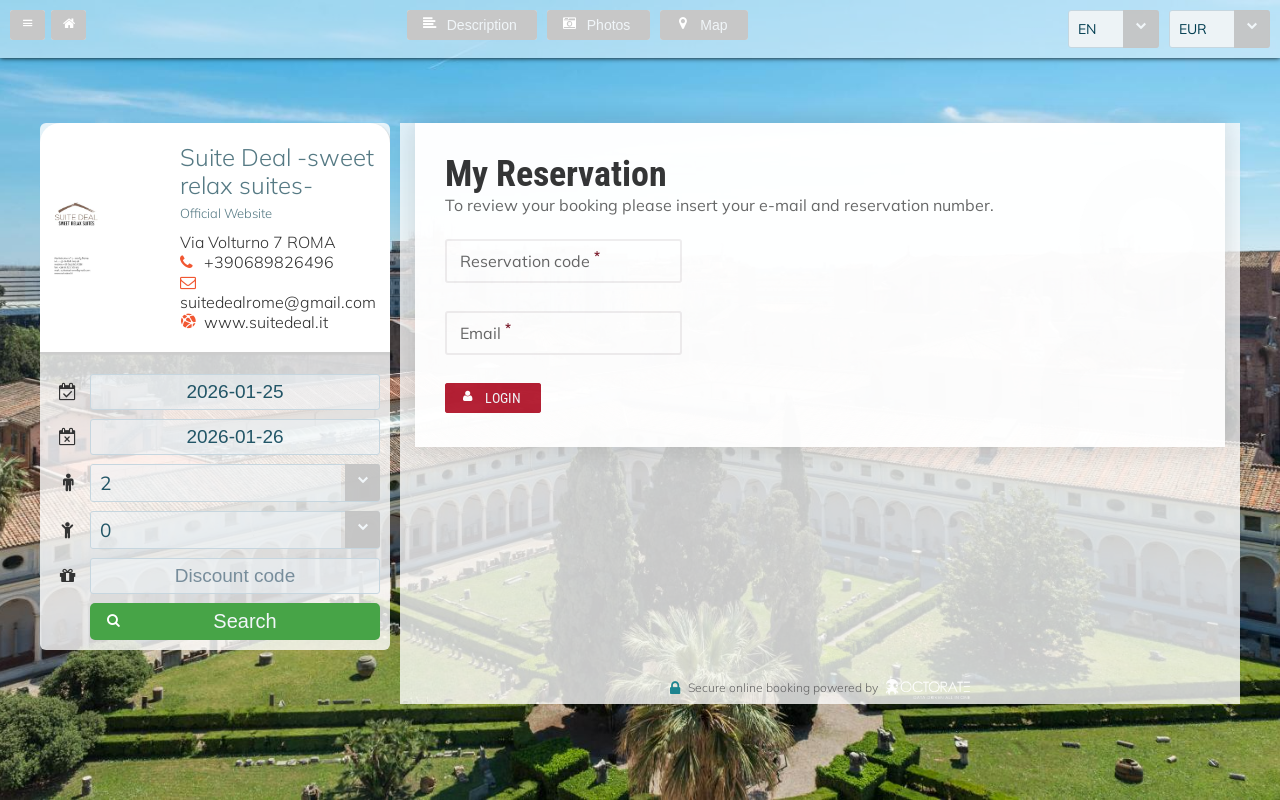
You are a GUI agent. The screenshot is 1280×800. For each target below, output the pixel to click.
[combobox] (1113, 29)
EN (1087, 29)
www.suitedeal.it (266, 322)
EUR (1193, 29)
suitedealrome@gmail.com (278, 302)
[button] (27, 25)
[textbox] (235, 392)
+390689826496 (269, 262)
